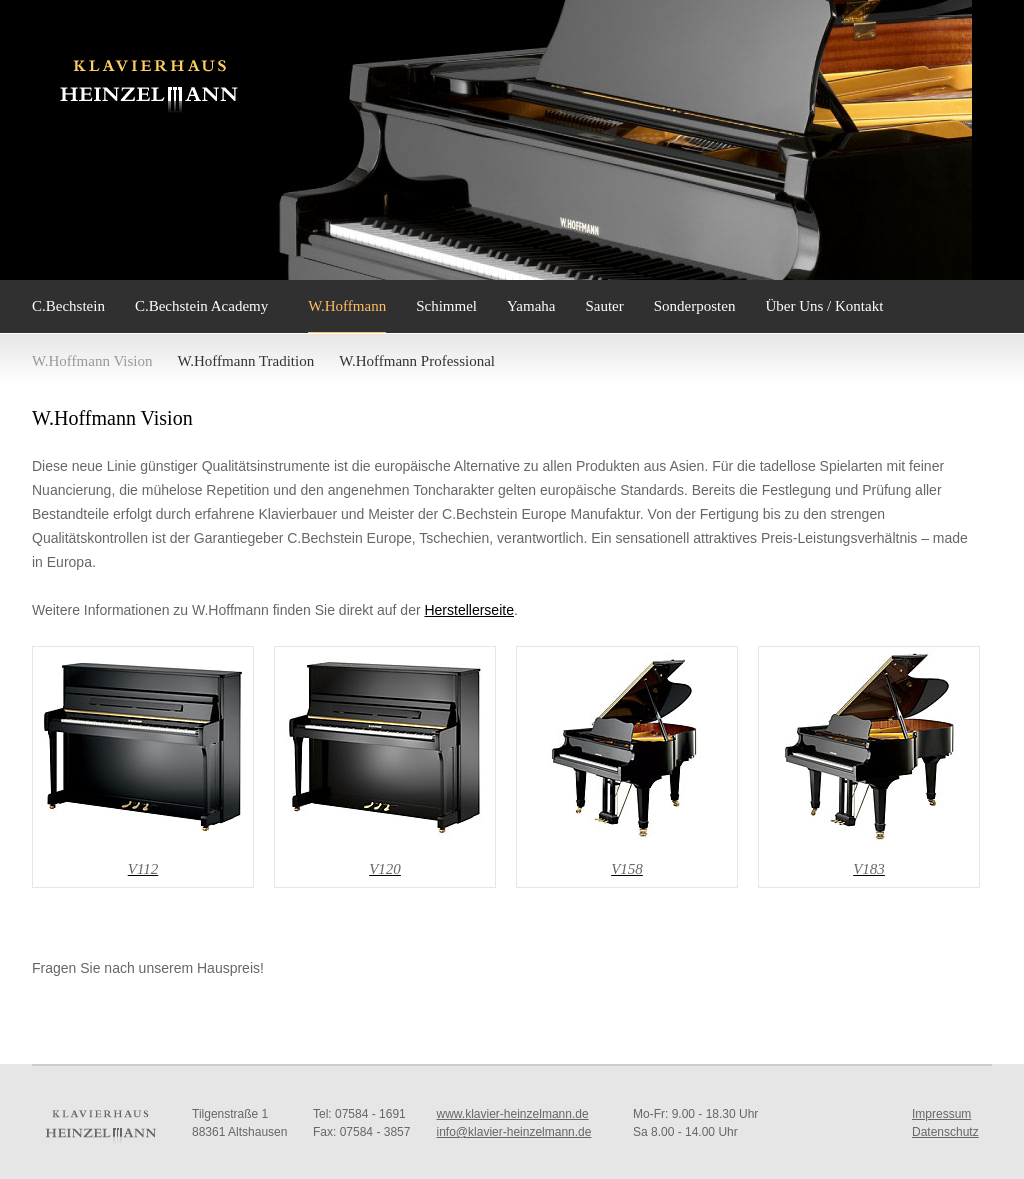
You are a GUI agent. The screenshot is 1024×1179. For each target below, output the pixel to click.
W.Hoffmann (347, 306)
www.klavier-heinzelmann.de (513, 1114)
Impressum (941, 1114)
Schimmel (446, 306)
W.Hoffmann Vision (92, 361)
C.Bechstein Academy (201, 306)
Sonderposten (695, 306)
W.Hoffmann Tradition (246, 361)
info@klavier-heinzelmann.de (514, 1132)
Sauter (604, 306)
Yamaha (531, 306)
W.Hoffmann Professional (417, 361)
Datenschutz (945, 1132)
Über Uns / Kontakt (824, 306)
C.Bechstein (68, 306)
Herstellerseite (468, 610)
